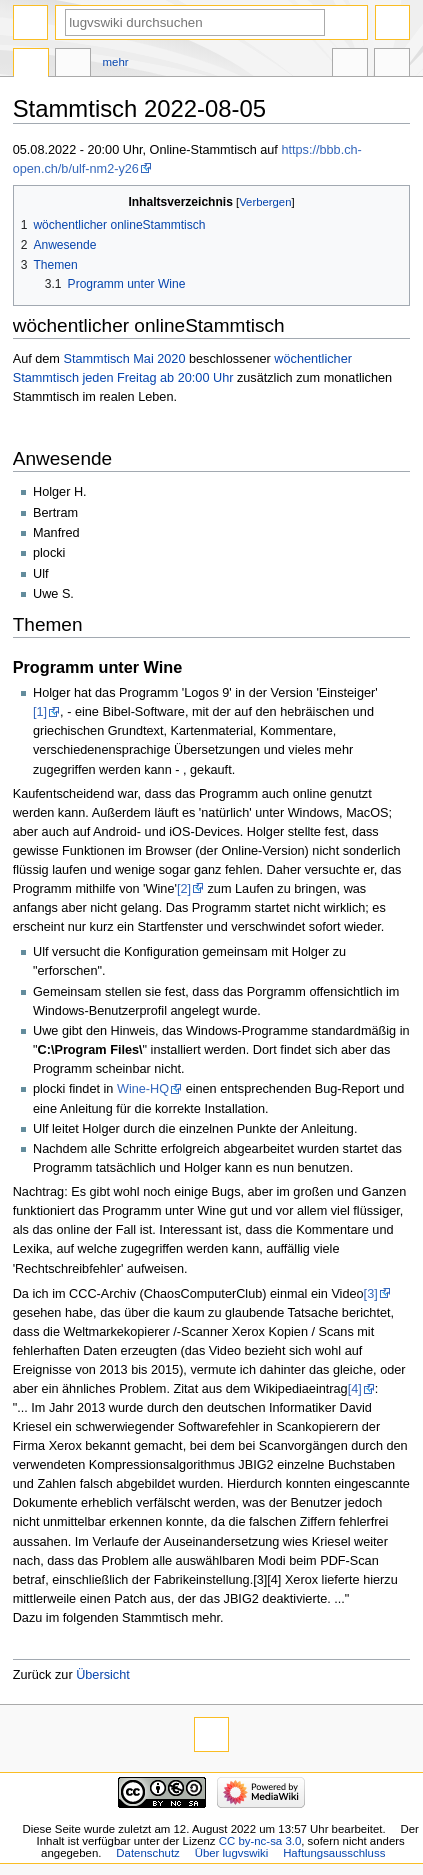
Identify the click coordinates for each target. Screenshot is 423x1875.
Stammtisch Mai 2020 (124, 359)
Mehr (116, 62)
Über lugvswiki (232, 1853)
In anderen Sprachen (350, 65)
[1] (40, 712)
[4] (355, 1389)
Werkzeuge (392, 65)
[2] (184, 889)
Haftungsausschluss (334, 1853)
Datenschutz (148, 1853)
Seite (31, 65)
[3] (371, 1294)
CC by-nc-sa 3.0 (260, 1841)
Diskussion (73, 65)
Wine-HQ (143, 1089)
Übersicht (103, 1675)
